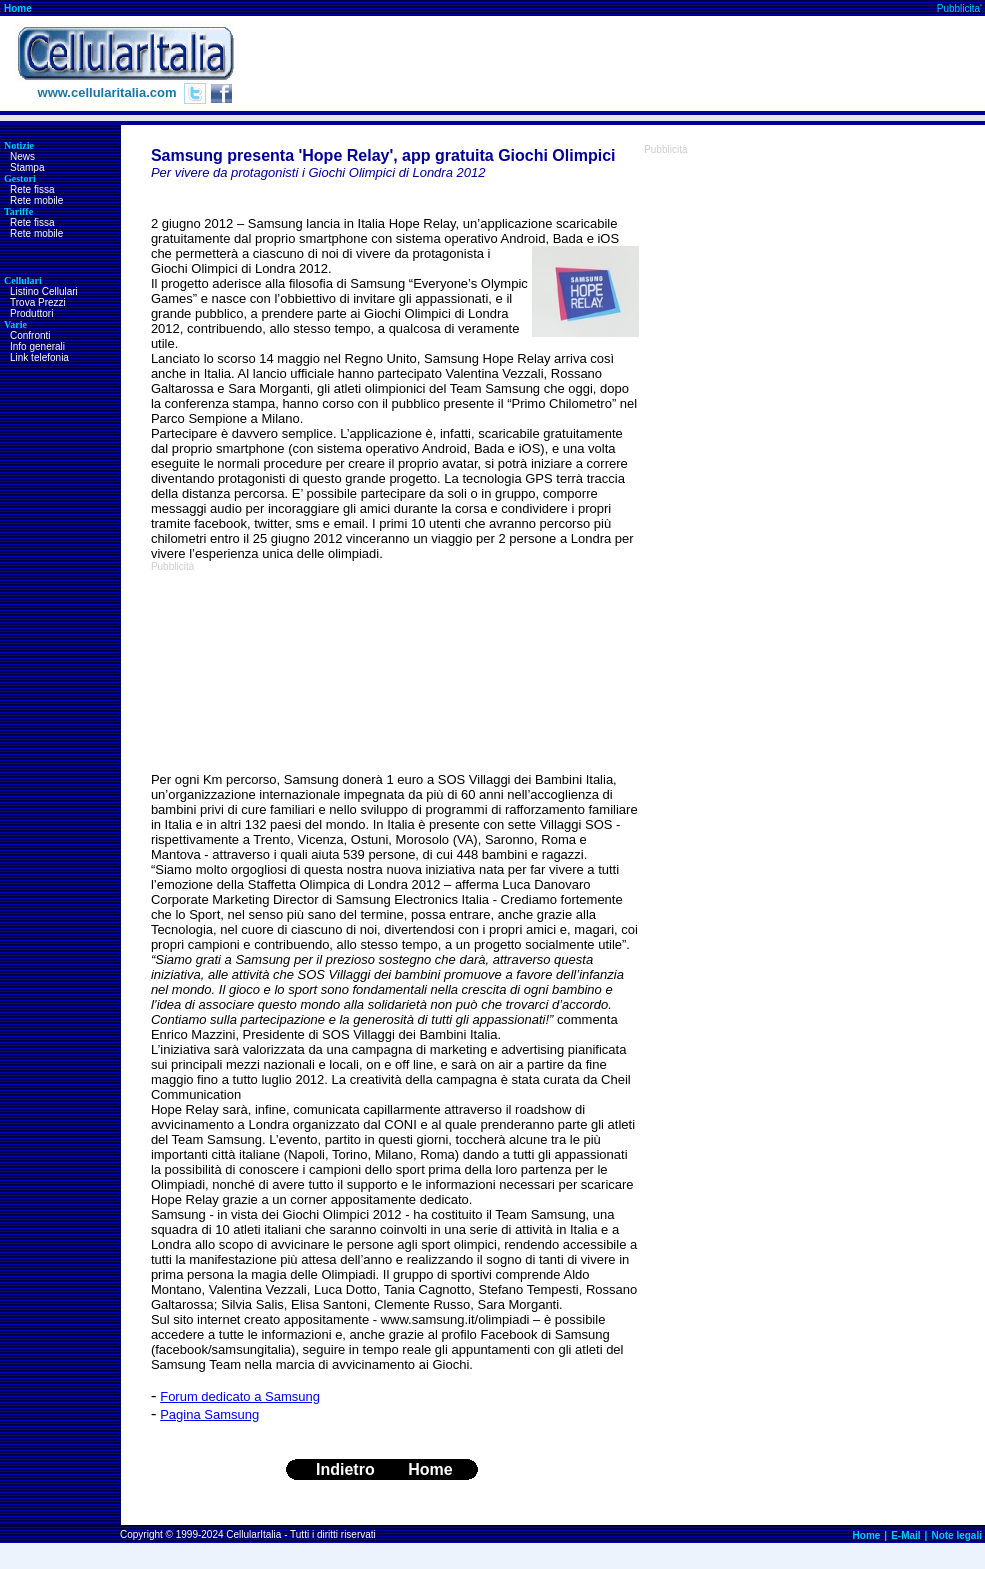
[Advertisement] (264, 672)
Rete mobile (36, 200)
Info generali (37, 346)
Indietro (345, 1469)
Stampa (27, 167)
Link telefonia (39, 357)
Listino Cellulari (44, 291)
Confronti (30, 335)
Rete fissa (32, 189)
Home (18, 8)
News (22, 156)
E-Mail (905, 1535)
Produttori (31, 313)
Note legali (956, 1535)
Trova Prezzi (38, 302)
